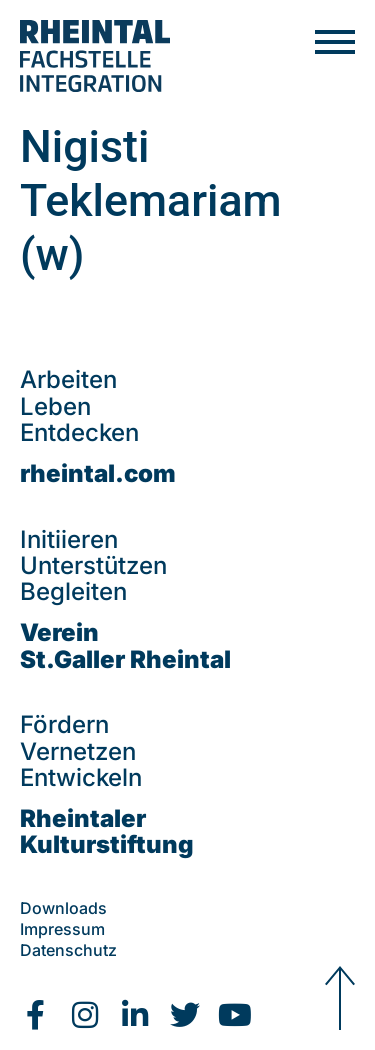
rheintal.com (98, 473)
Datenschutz (68, 950)
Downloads (63, 908)
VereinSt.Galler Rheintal (125, 645)
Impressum (62, 929)
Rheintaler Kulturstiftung (107, 831)
